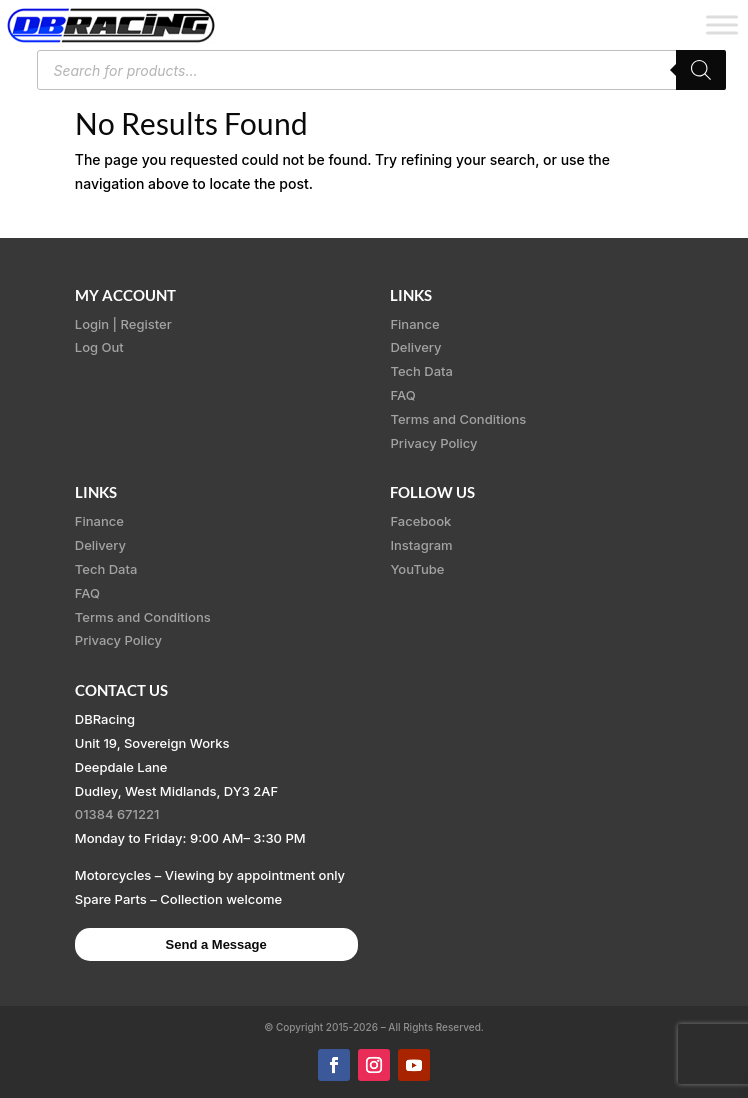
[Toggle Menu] (722, 24)
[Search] (701, 70)
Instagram (421, 545)
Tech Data (421, 371)
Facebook (420, 521)
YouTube (417, 569)
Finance (414, 324)
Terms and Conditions (458, 419)
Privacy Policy (433, 443)
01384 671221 (117, 814)
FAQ (402, 395)
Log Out (99, 347)
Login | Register (123, 324)
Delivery (415, 347)
